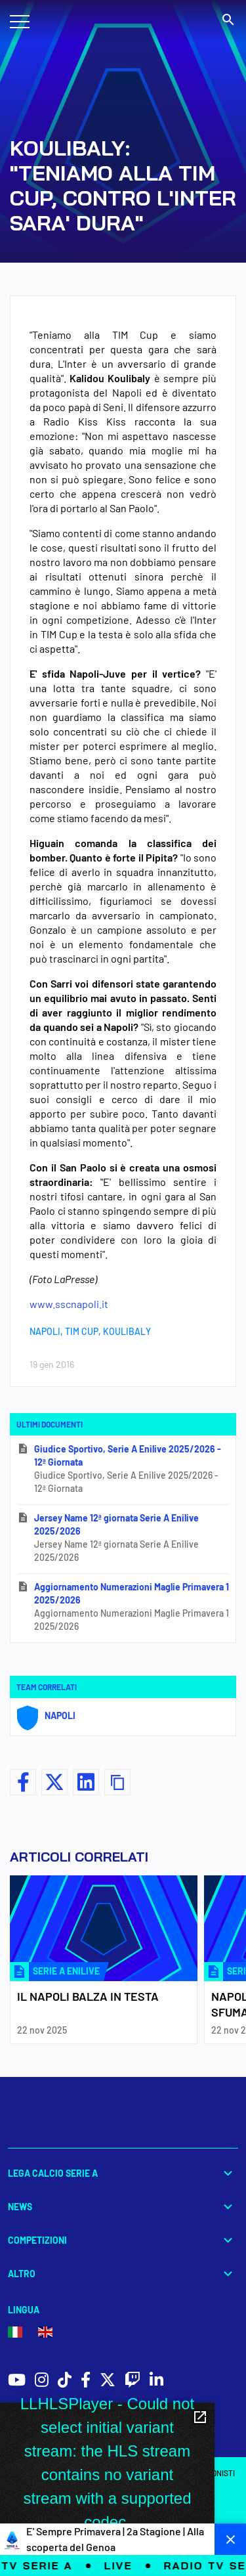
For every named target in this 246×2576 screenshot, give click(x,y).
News (123, 2206)
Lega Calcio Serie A (123, 2173)
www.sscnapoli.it (69, 1304)
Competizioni (123, 2240)
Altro (123, 2273)
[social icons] (17, 2381)
